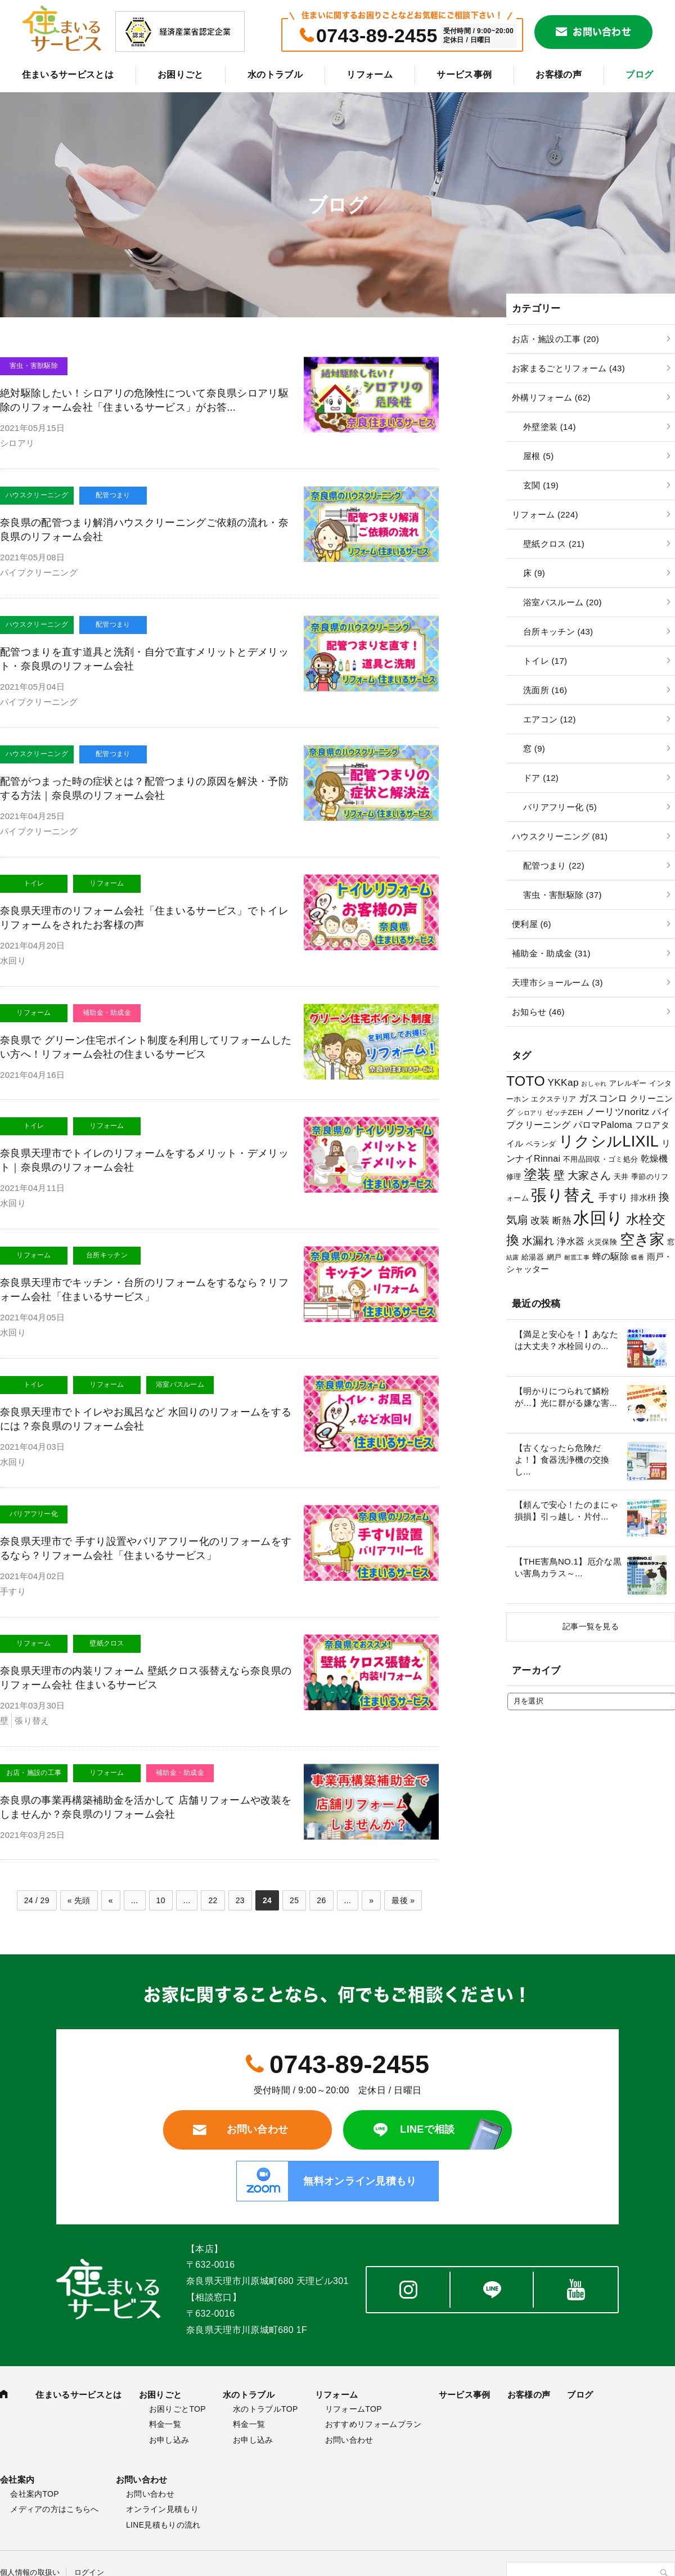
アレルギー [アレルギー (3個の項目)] (628, 1083)
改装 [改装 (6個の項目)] (540, 1220)
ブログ (639, 74)
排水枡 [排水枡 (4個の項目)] (643, 1197)
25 (294, 1900)
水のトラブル (275, 74)
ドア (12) (541, 778)
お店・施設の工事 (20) (555, 339)
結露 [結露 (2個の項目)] (512, 1257)
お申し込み (169, 2439)
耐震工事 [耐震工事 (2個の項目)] (577, 1257)
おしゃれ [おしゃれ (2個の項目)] (593, 1083)
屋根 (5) (538, 456)
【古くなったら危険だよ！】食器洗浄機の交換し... (562, 1459)
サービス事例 (464, 74)
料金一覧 (165, 2424)
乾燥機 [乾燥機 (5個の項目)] (654, 1158)
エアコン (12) (549, 719)
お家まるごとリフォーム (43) (568, 368)
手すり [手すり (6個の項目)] (613, 1197)
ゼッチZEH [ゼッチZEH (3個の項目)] (564, 1112)
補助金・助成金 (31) (551, 953)
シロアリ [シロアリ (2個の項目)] (530, 1112)
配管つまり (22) (553, 865)
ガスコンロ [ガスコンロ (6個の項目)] (603, 1098)
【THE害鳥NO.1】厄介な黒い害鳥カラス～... (568, 1567)
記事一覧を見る (590, 1626)
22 (212, 1900)
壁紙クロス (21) (553, 544)
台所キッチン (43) (558, 631)
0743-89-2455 (377, 35)
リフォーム (369, 74)
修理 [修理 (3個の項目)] (513, 1176)
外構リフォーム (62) (551, 397)
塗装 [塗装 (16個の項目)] (537, 1174)
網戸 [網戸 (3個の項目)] (554, 1257)
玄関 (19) (541, 485)
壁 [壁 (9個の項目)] (559, 1175)
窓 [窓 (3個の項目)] (670, 1242)
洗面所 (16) (545, 690)
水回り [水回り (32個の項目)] (598, 1217)
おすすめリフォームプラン (373, 2424)
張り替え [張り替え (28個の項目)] (563, 1195)
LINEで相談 (427, 2129)
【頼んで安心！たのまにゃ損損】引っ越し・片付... (566, 1510)
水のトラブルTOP (265, 2408)
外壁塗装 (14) (549, 426)
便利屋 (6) (531, 924)
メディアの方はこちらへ (54, 2509)
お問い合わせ (602, 32)
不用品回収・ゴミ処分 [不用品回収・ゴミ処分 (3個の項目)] (600, 1159)
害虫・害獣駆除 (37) (562, 895)
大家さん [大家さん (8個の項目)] (589, 1175)
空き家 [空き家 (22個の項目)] (642, 1239)
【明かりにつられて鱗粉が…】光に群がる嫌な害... (566, 1397)
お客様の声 (559, 74)
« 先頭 (79, 1900)
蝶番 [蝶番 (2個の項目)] (637, 1257)
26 (321, 1900)
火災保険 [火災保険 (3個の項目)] (602, 1242)
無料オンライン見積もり (360, 2181)
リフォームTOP (353, 2408)
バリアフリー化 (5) (560, 807)
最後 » (403, 1900)
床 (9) (534, 573)
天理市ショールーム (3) (557, 982)
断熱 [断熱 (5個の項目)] (561, 1220)
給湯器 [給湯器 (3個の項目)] (532, 1257)
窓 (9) (534, 748)
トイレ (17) (545, 661)
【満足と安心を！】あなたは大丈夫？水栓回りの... (566, 1340)
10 (160, 1900)
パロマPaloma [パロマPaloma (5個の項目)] (602, 1125)
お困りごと (181, 74)
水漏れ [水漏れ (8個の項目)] (538, 1241)
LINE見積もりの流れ (163, 2524)
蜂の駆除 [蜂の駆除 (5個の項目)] (610, 1256)
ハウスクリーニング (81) (560, 836)
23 (240, 1900)
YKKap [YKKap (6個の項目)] (562, 1082)
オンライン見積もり (162, 2509)
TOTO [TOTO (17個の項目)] (525, 1081)
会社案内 (17, 2479)
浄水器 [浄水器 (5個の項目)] (570, 1241)
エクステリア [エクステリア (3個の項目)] (553, 1099)
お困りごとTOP (177, 2408)
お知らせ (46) (538, 1012)
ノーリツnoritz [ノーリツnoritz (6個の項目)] (618, 1111)
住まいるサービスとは (68, 74)
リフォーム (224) (545, 514)
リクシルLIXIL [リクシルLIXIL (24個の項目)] (609, 1141)
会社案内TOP (34, 2493)
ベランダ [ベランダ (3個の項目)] (541, 1144)
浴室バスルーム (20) (562, 602)
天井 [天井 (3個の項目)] (621, 1176)
